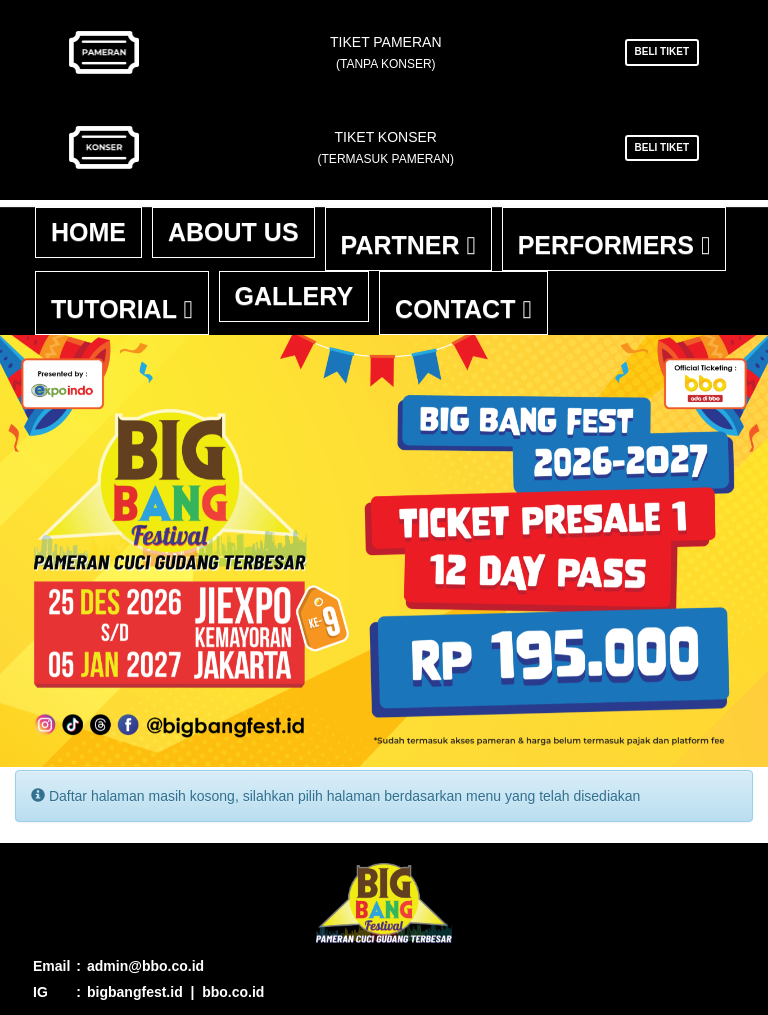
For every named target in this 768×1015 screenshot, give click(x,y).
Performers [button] (614, 245)
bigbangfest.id (135, 992)
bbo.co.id (233, 992)
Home (88, 232)
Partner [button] (408, 245)
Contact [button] (463, 309)
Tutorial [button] (122, 309)
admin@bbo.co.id (145, 966)
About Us (233, 232)
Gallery (294, 296)
